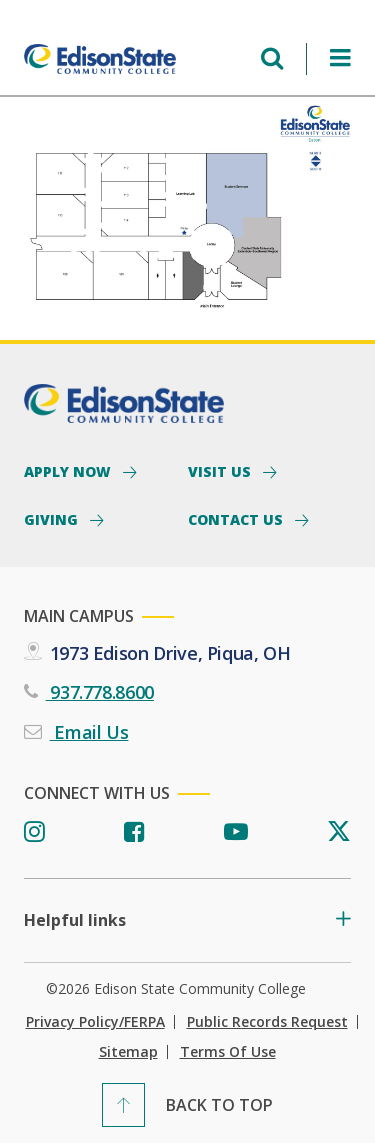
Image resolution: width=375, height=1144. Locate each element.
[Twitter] (339, 832)
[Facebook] (134, 832)
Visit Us (221, 471)
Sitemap (128, 1052)
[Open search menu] (272, 58)
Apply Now (69, 471)
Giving (53, 519)
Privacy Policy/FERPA (95, 1022)
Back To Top (219, 1105)
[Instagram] (34, 832)
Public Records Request (267, 1022)
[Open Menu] (340, 58)
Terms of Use (228, 1052)
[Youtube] (236, 832)
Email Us (89, 732)
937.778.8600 (100, 692)
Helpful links (75, 920)
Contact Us (237, 519)
